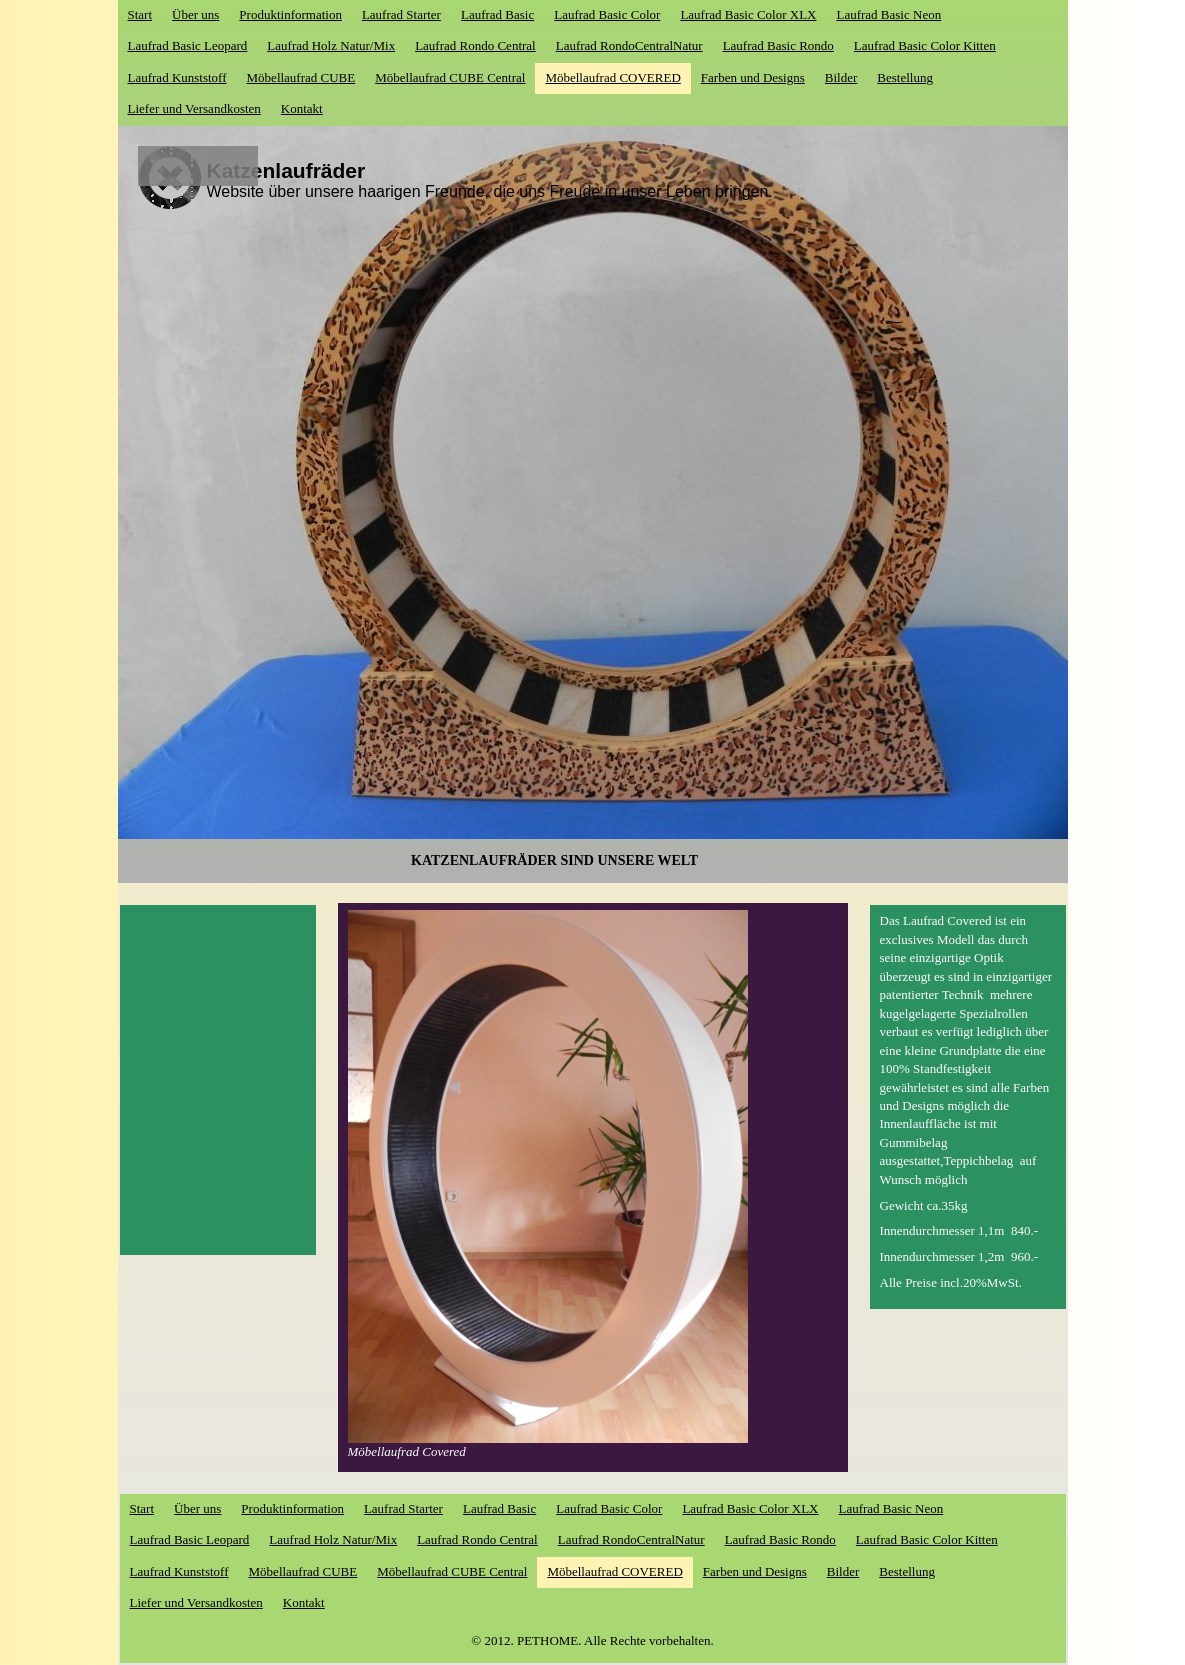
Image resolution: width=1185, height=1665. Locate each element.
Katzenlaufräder (286, 170)
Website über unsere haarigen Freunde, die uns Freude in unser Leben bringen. (490, 191)
